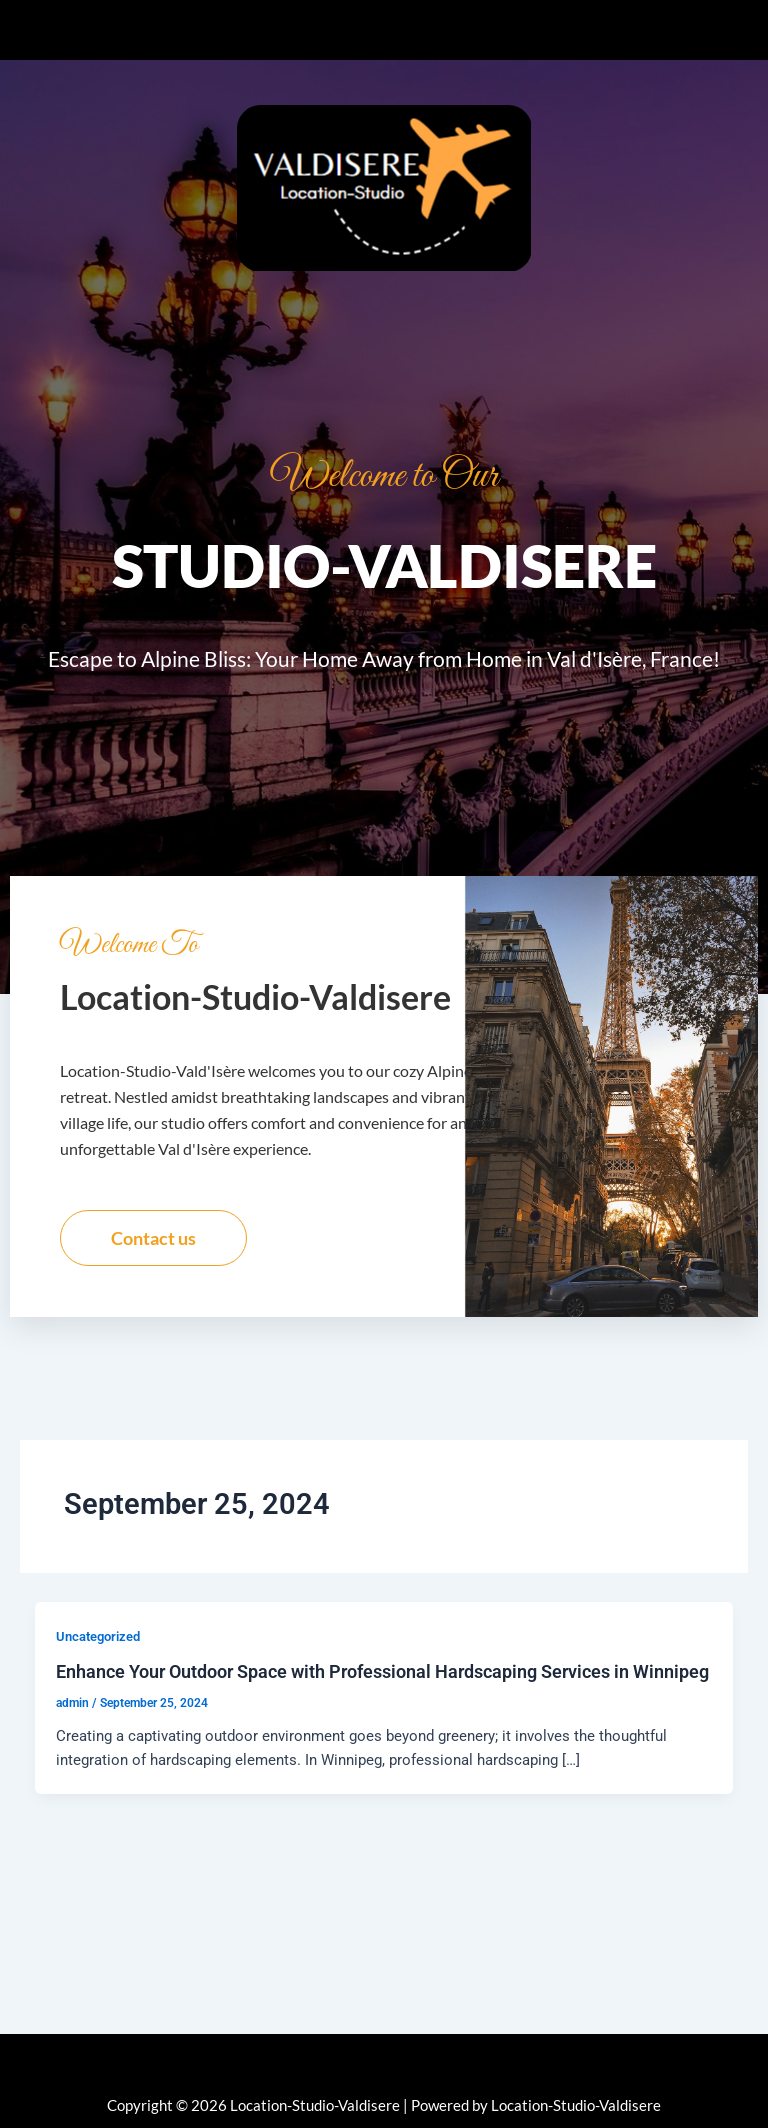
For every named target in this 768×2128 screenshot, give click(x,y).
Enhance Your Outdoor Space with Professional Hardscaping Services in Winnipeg (382, 1681)
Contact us (153, 1247)
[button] (384, 30)
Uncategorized (98, 1645)
